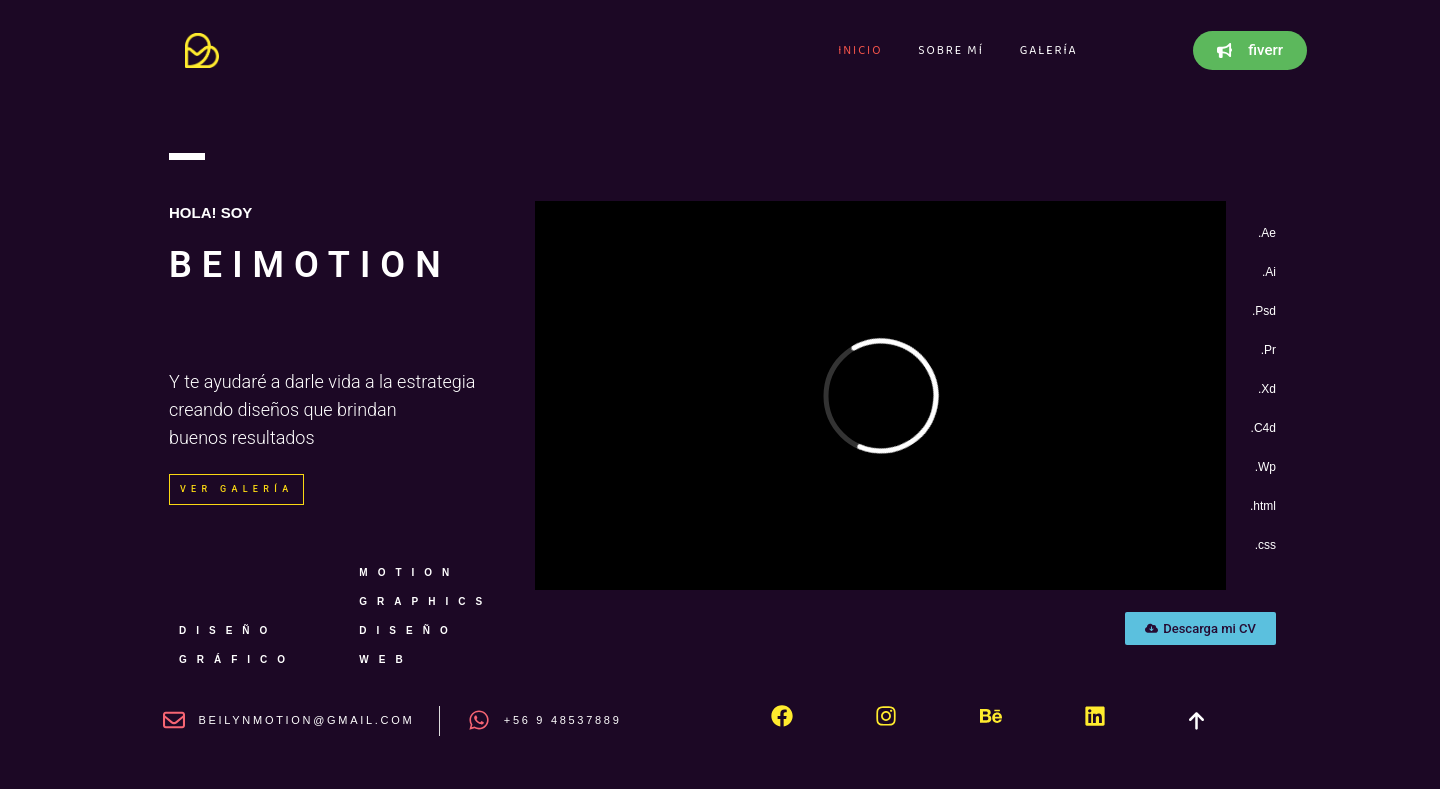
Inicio (860, 51)
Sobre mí (950, 51)
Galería (1049, 51)
